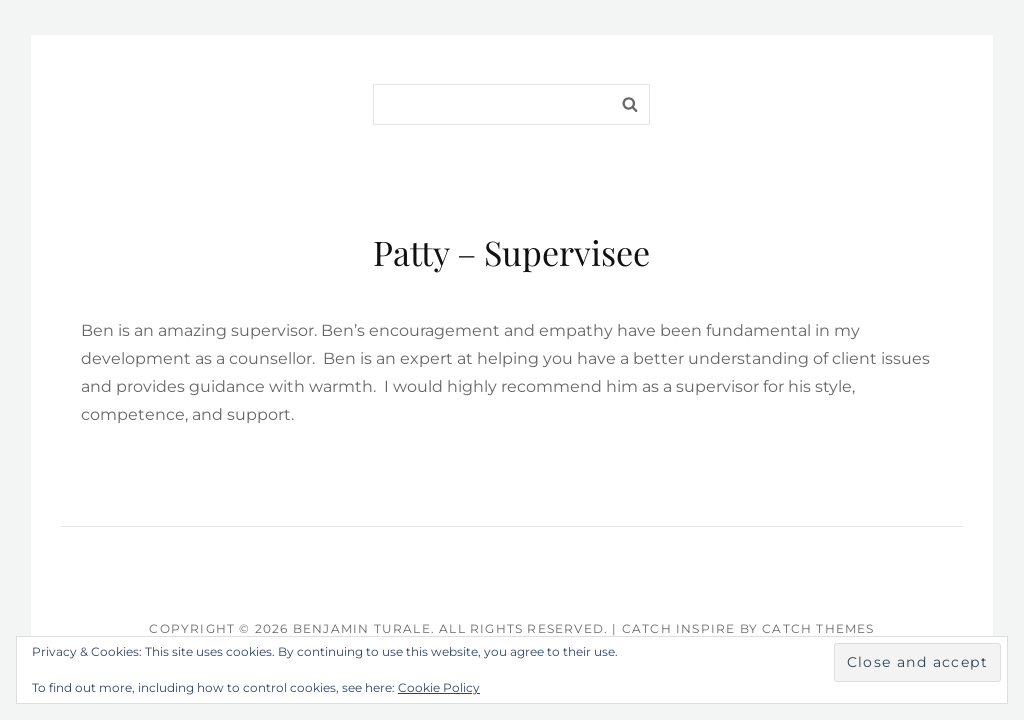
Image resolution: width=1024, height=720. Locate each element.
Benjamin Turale (362, 628)
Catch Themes (818, 628)
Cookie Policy (439, 687)
